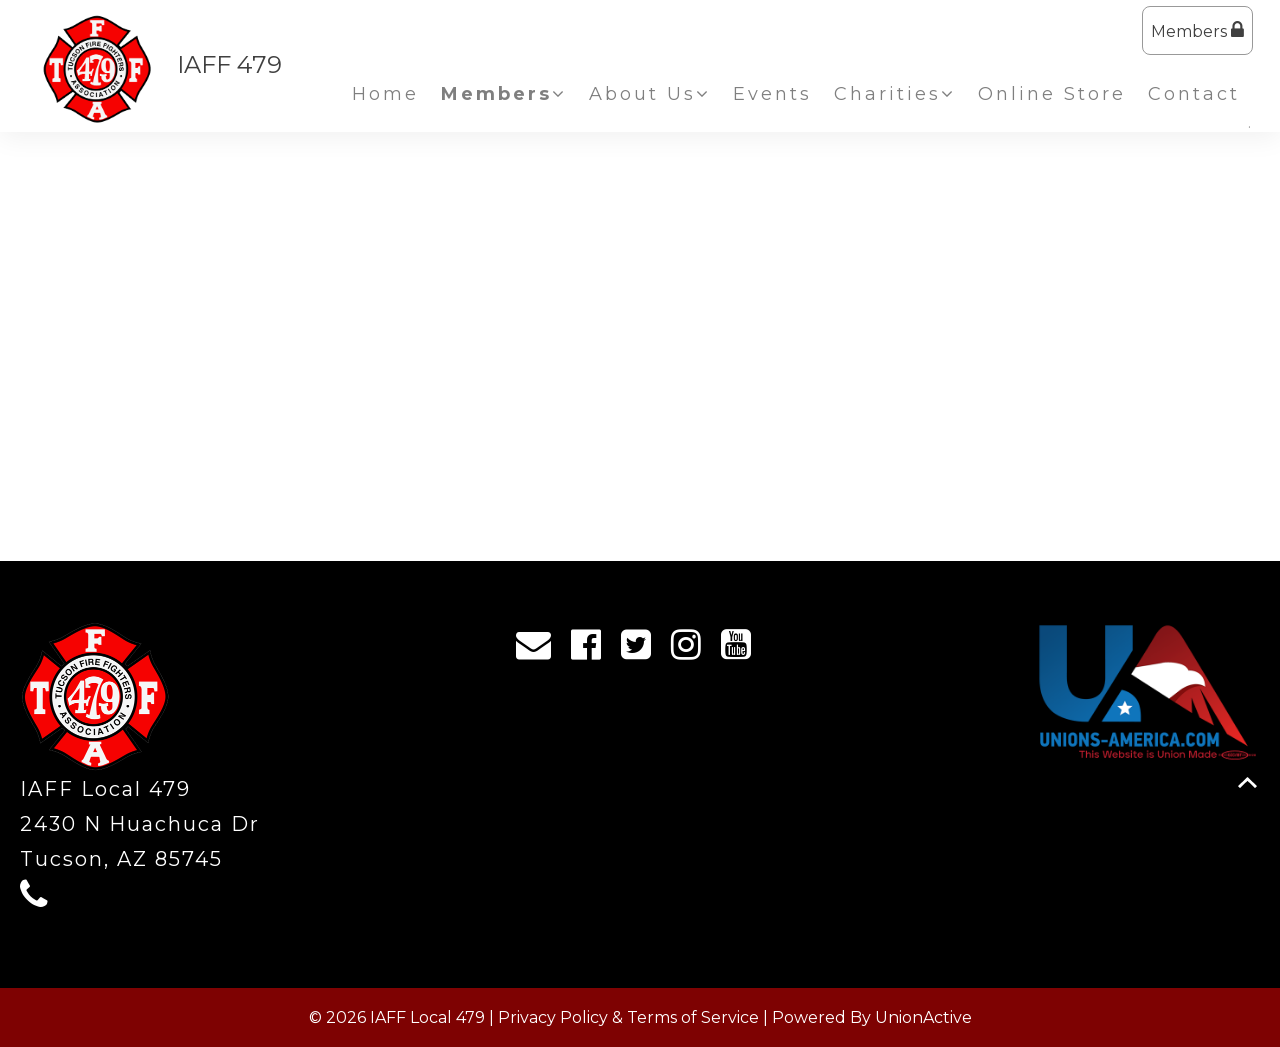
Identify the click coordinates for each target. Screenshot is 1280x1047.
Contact (1194, 94)
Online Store (1052, 94)
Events (772, 94)
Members (1197, 30)
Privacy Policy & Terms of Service (628, 1017)
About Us (650, 94)
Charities (895, 94)
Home (385, 94)
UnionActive (923, 1017)
